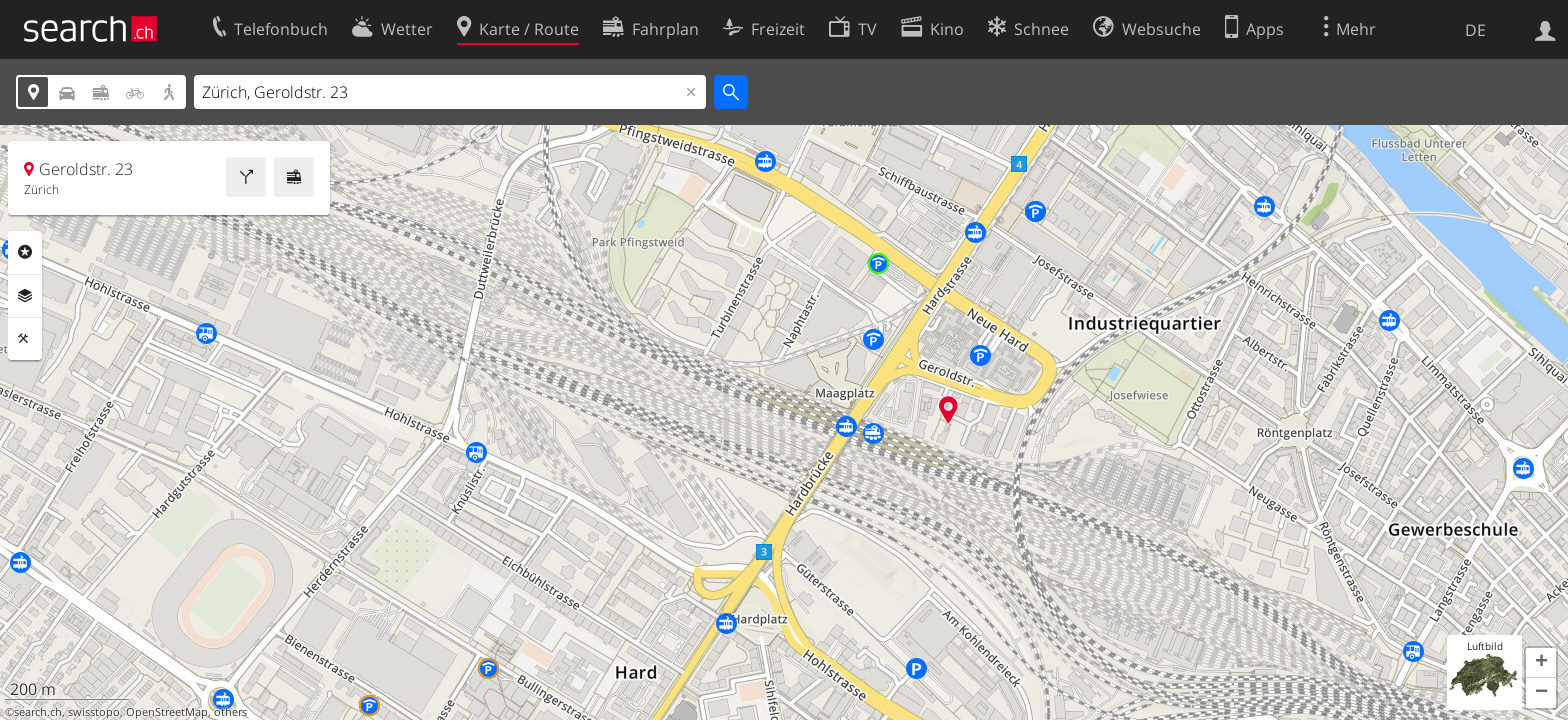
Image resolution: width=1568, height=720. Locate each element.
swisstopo (94, 712)
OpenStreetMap (167, 712)
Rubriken (25, 252)
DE (1475, 30)
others (230, 712)
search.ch (38, 712)
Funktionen (25, 339)
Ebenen (25, 296)
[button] (1541, 663)
